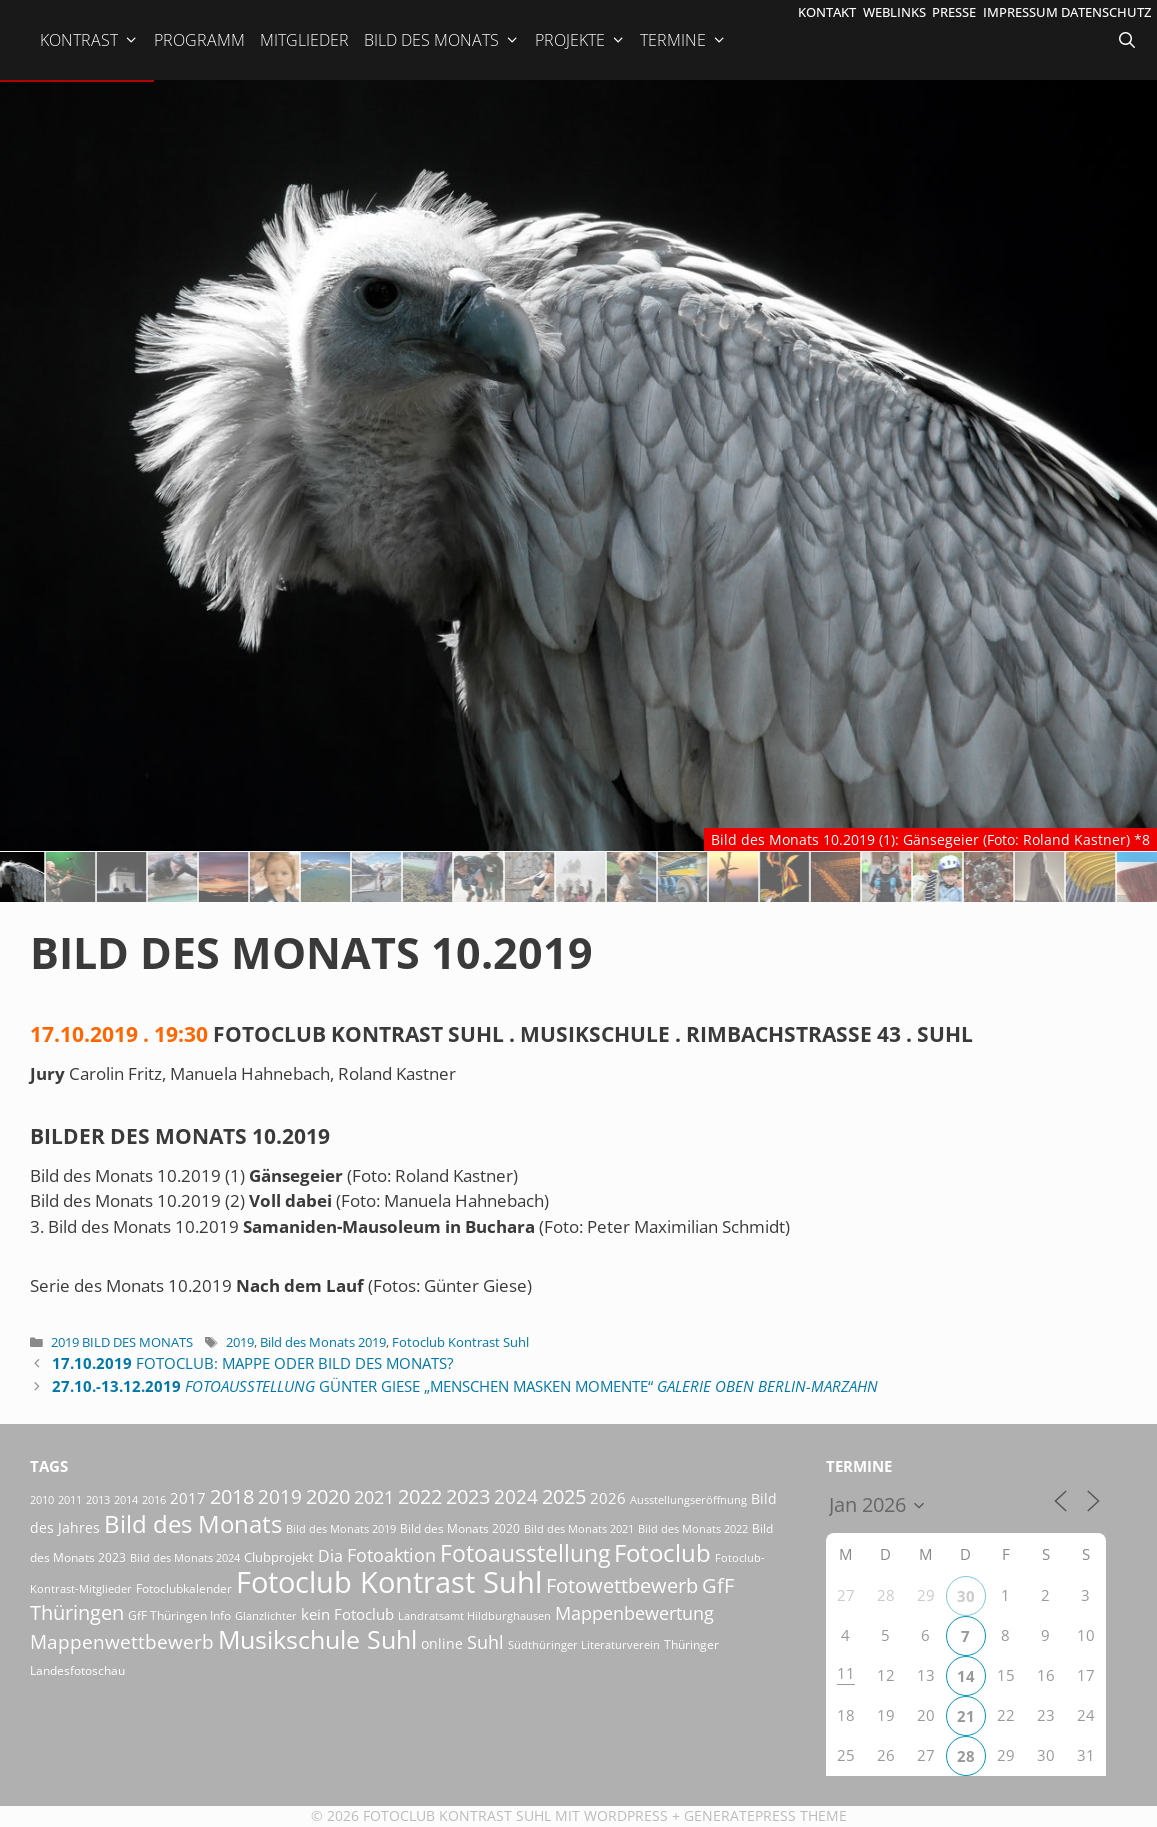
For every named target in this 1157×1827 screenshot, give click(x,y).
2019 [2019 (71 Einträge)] (280, 1496)
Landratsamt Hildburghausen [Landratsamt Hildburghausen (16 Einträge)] (474, 1615)
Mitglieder (304, 40)
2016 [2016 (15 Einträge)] (154, 1500)
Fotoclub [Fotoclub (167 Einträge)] (662, 1552)
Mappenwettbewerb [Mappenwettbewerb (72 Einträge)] (122, 1641)
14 (966, 1676)
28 (966, 1756)
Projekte (580, 40)
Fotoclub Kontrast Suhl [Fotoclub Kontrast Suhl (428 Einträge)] (389, 1582)
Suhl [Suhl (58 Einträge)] (485, 1642)
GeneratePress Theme (765, 1815)
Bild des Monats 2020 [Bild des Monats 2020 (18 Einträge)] (460, 1528)
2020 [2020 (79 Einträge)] (328, 1496)
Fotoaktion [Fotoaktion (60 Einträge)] (391, 1554)
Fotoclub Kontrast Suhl (460, 1342)
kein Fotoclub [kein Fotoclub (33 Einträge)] (347, 1614)
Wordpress (626, 1815)
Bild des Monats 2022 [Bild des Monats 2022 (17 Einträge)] (693, 1528)
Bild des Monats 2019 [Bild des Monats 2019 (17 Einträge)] (341, 1528)
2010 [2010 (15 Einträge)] (42, 1500)
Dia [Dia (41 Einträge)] (330, 1556)
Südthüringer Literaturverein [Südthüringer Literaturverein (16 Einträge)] (584, 1644)
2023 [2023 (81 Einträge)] (468, 1496)
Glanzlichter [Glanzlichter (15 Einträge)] (266, 1616)
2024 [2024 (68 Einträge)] (516, 1497)
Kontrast (89, 40)
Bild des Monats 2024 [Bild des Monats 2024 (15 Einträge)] (185, 1558)
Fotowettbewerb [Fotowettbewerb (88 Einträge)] (622, 1585)
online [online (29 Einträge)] (442, 1643)
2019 (240, 1342)
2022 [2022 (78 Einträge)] (420, 1496)
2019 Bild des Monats (122, 1342)
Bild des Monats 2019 (323, 1342)
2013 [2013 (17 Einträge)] (98, 1499)
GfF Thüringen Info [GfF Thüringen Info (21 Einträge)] (179, 1615)
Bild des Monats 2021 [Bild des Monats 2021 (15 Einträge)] (579, 1529)
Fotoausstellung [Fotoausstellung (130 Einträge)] (525, 1553)
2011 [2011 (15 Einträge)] (70, 1500)
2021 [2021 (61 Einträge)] (374, 1496)
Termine (683, 40)
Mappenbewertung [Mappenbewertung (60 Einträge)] (634, 1612)
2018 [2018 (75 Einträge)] (232, 1496)
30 (966, 1596)
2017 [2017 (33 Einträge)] (188, 1498)
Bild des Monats (442, 40)
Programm (199, 40)
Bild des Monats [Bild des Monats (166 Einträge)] (193, 1523)
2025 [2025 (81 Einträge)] (564, 1496)
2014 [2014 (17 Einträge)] (126, 1499)
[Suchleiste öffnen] (1129, 40)
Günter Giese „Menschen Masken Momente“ (465, 1386)
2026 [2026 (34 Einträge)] (608, 1498)
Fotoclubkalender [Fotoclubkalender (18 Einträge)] (184, 1588)
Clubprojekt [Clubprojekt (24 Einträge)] (279, 1557)
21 (966, 1716)
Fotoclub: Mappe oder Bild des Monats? (252, 1363)
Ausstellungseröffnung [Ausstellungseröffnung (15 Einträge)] (688, 1500)
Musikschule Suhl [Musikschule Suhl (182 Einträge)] (317, 1639)
